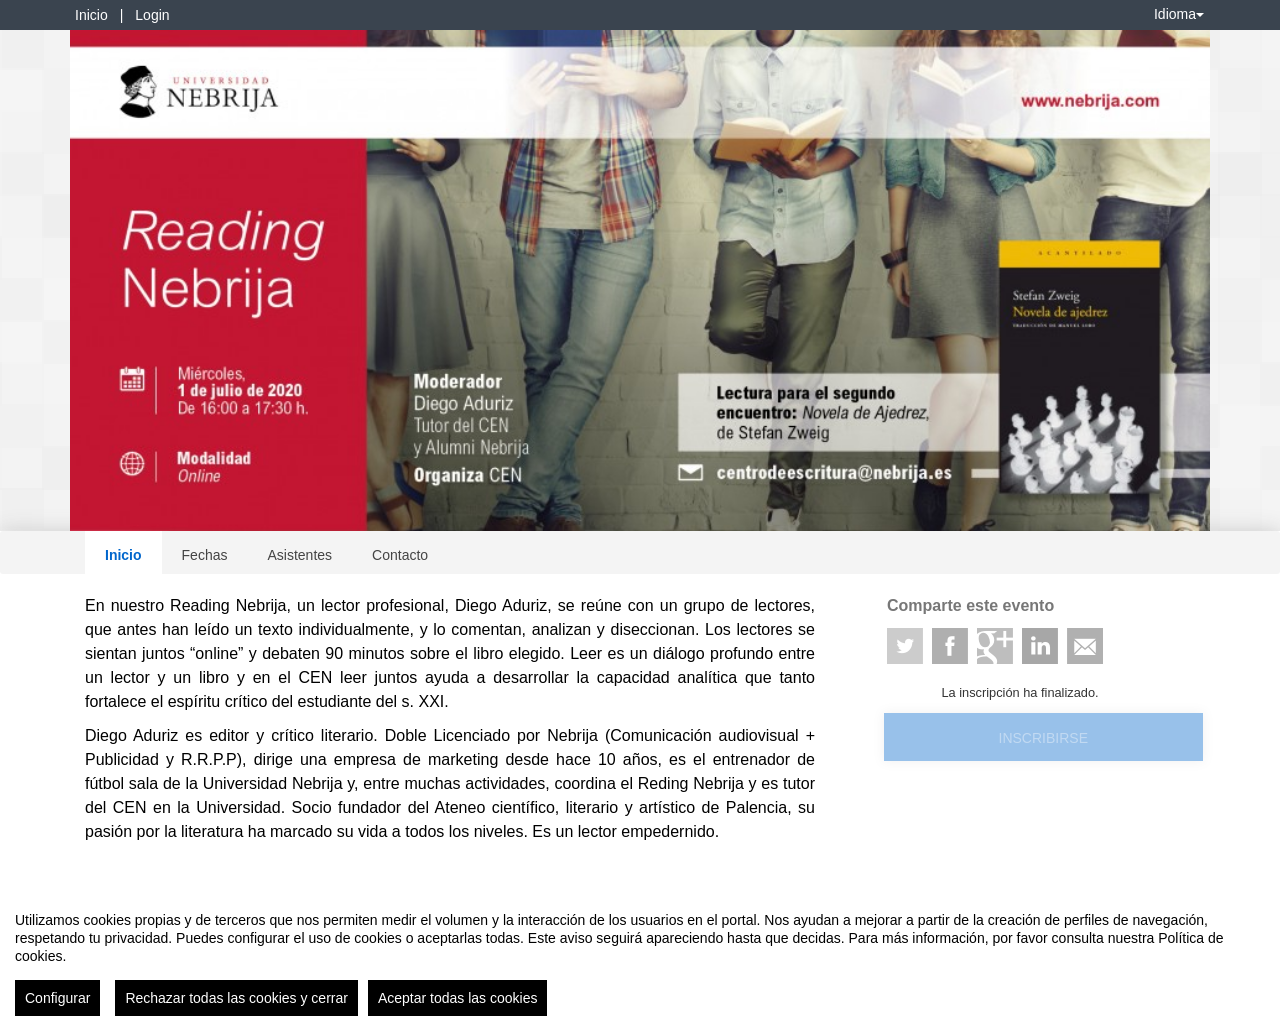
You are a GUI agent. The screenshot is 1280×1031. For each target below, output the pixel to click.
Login (152, 15)
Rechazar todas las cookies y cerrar (236, 998)
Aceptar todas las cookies (458, 998)
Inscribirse (1043, 738)
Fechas (205, 555)
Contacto (400, 555)
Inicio (91, 15)
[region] (640, 956)
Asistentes (299, 555)
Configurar (57, 998)
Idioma (1179, 14)
